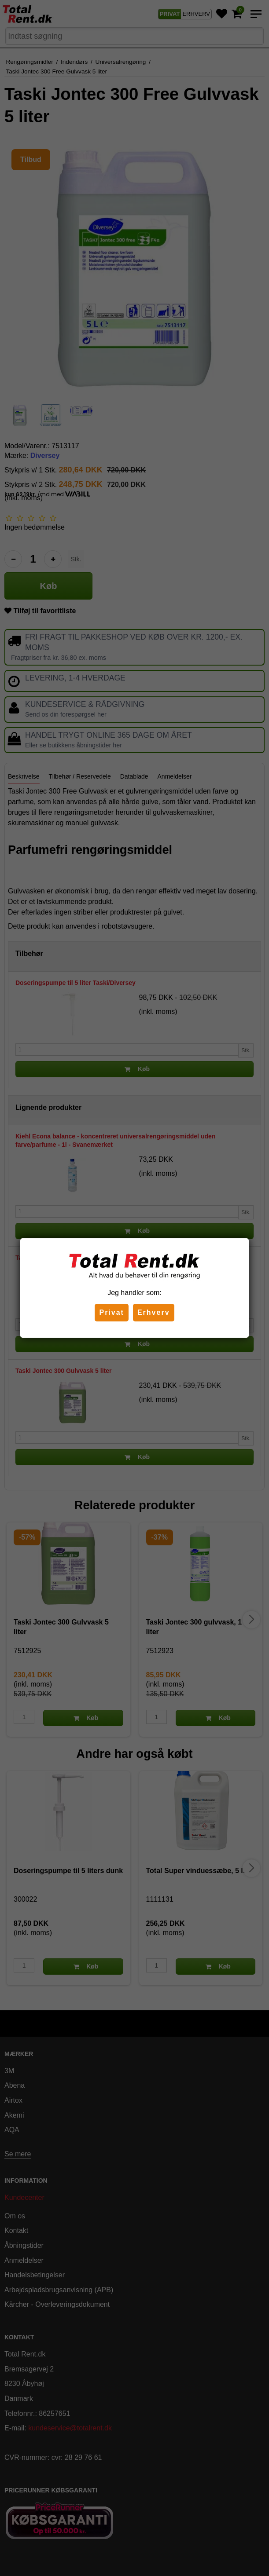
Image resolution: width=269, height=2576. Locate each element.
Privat (111, 1312)
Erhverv (153, 1312)
